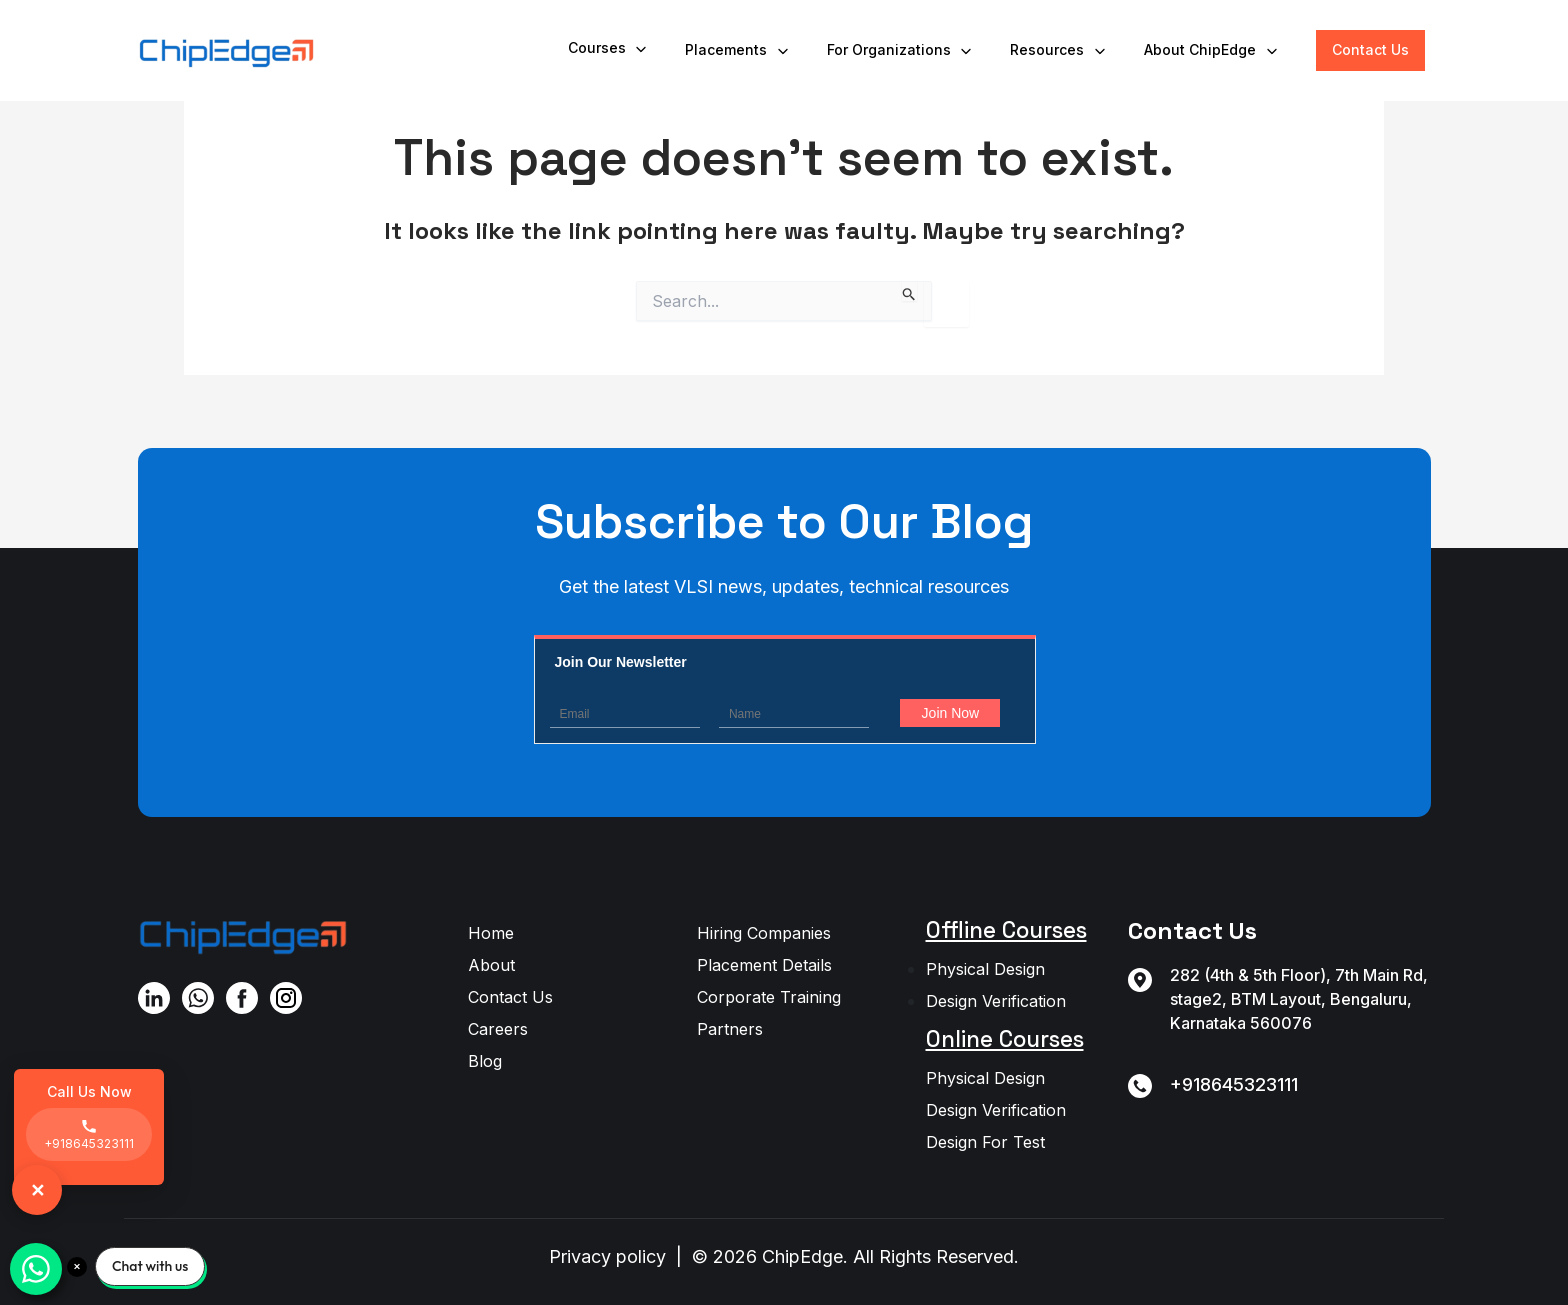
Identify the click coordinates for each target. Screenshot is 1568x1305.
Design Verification (996, 1001)
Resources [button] (1059, 50)
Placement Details (764, 965)
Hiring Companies (764, 933)
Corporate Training (769, 997)
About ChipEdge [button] (1212, 50)
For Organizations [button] (901, 50)
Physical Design (985, 969)
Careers (498, 1029)
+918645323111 (1234, 1084)
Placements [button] (738, 50)
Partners (730, 1029)
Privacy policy (607, 1256)
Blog (485, 1061)
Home (491, 933)
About (491, 965)
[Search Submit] (909, 291)
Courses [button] (609, 48)
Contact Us (1370, 49)
